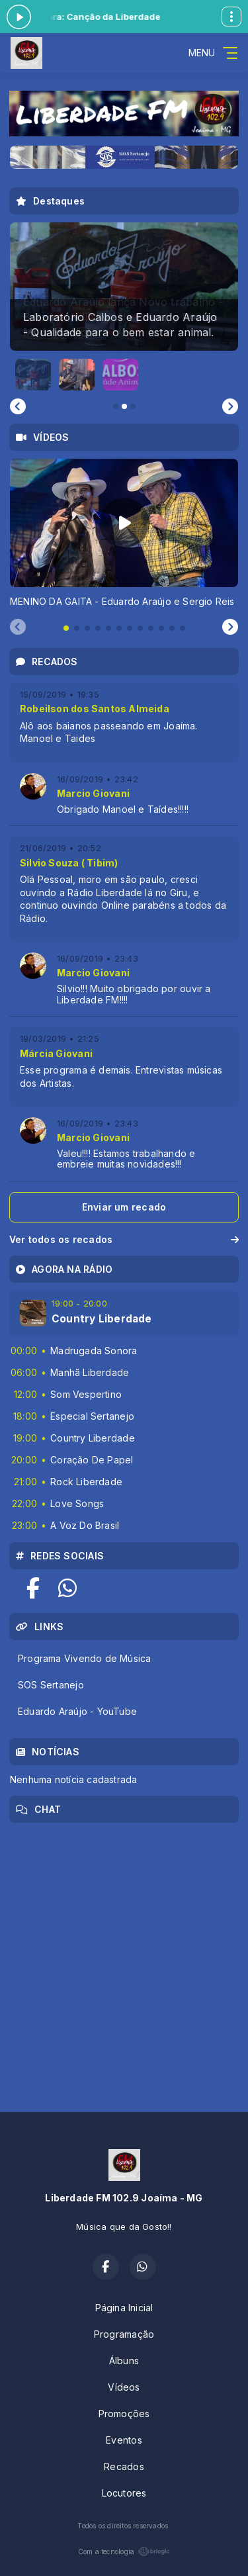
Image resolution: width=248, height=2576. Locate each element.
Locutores (124, 2493)
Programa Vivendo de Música (84, 1658)
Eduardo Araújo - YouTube (77, 1711)
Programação (124, 2334)
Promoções (124, 2413)
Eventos (124, 2440)
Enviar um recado (124, 1207)
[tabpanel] (124, 533)
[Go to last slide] (18, 406)
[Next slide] (230, 406)
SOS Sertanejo (51, 1684)
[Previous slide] (18, 627)
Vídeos (124, 2387)
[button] (33, 375)
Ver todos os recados (124, 1239)
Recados (124, 2466)
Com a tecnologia (124, 2551)
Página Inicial (124, 2307)
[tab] (66, 628)
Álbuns (124, 2360)
